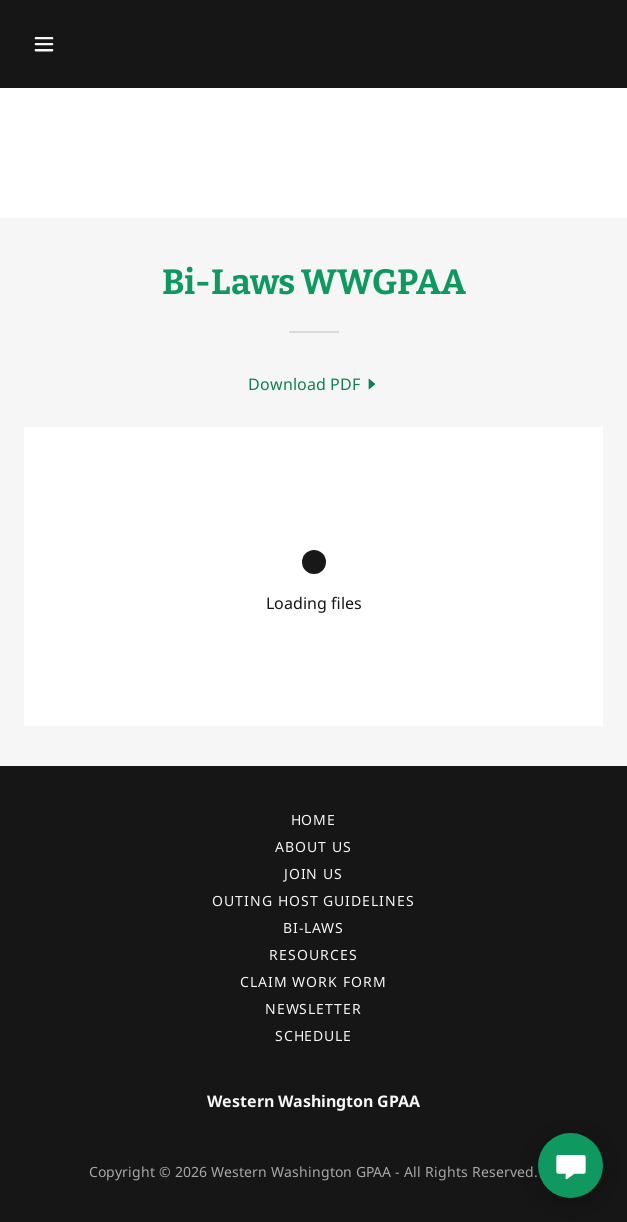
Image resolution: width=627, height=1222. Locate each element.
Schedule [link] (314, 1035)
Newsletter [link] (314, 1008)
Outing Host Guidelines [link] (314, 900)
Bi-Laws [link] (314, 927)
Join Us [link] (314, 873)
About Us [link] (313, 846)
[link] (314, 384)
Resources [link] (313, 954)
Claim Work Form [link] (314, 981)
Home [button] (314, 819)
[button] (90, 44)
